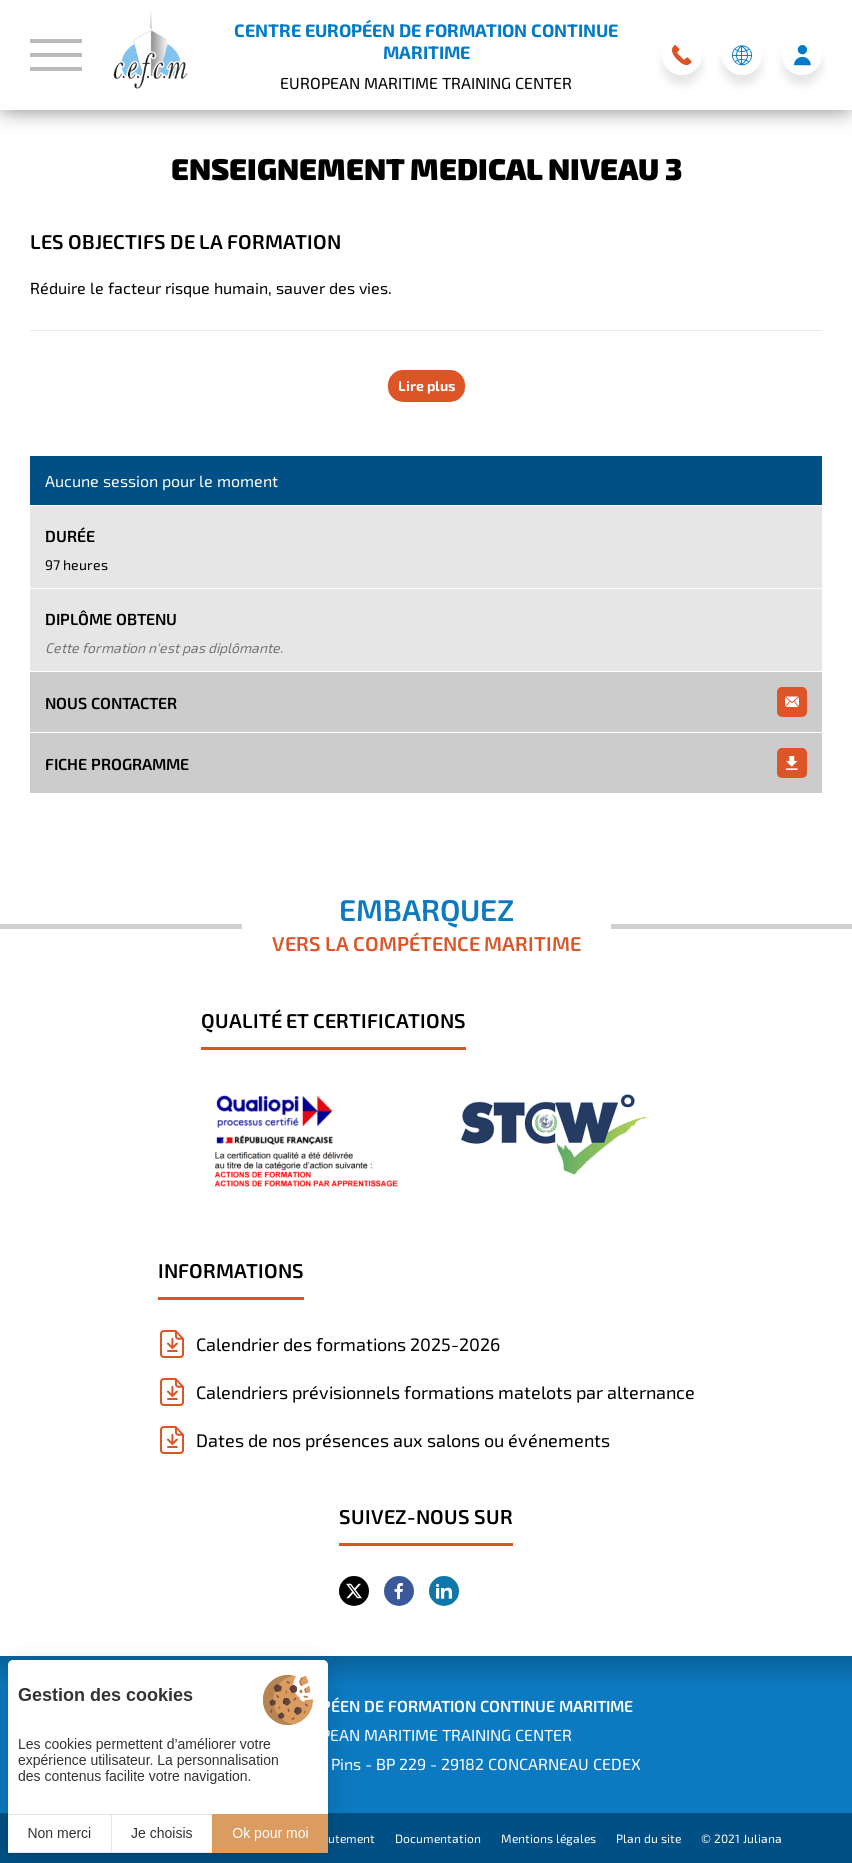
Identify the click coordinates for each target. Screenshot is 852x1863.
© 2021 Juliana (741, 1838)
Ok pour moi (270, 1833)
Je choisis (161, 1833)
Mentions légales (548, 1838)
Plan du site (648, 1838)
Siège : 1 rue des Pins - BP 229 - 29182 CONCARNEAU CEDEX (426, 1763)
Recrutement (339, 1838)
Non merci (59, 1833)
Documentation (438, 1838)
